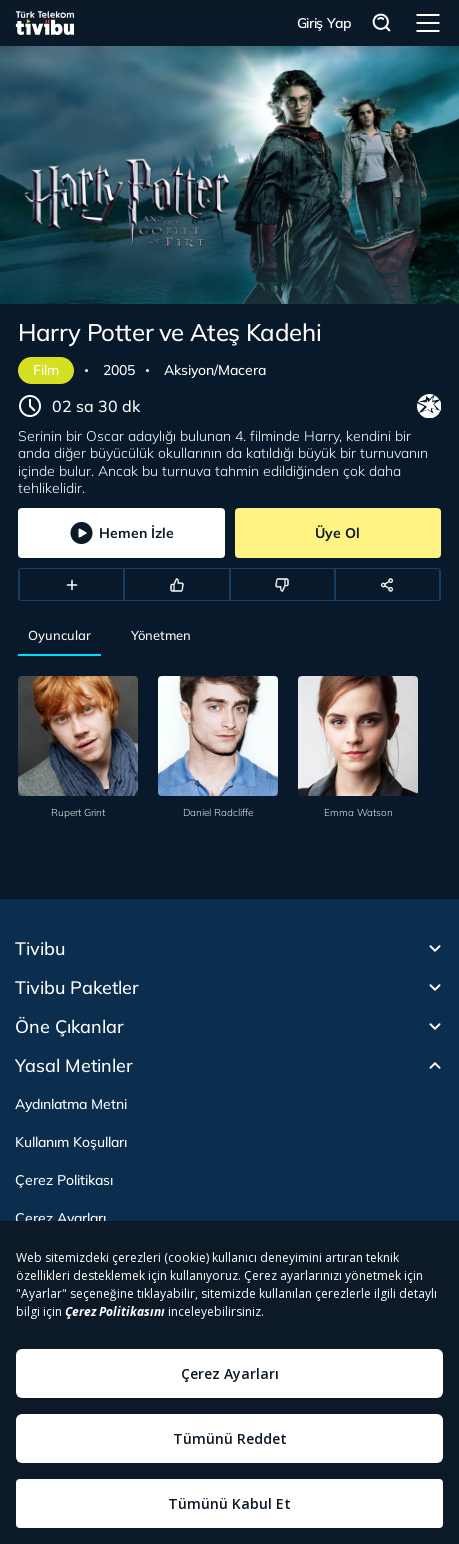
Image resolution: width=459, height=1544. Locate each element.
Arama (382, 23)
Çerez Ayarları (60, 1218)
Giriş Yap (324, 23)
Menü (428, 23)
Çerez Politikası (64, 1180)
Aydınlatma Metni (71, 1104)
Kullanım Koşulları (71, 1142)
